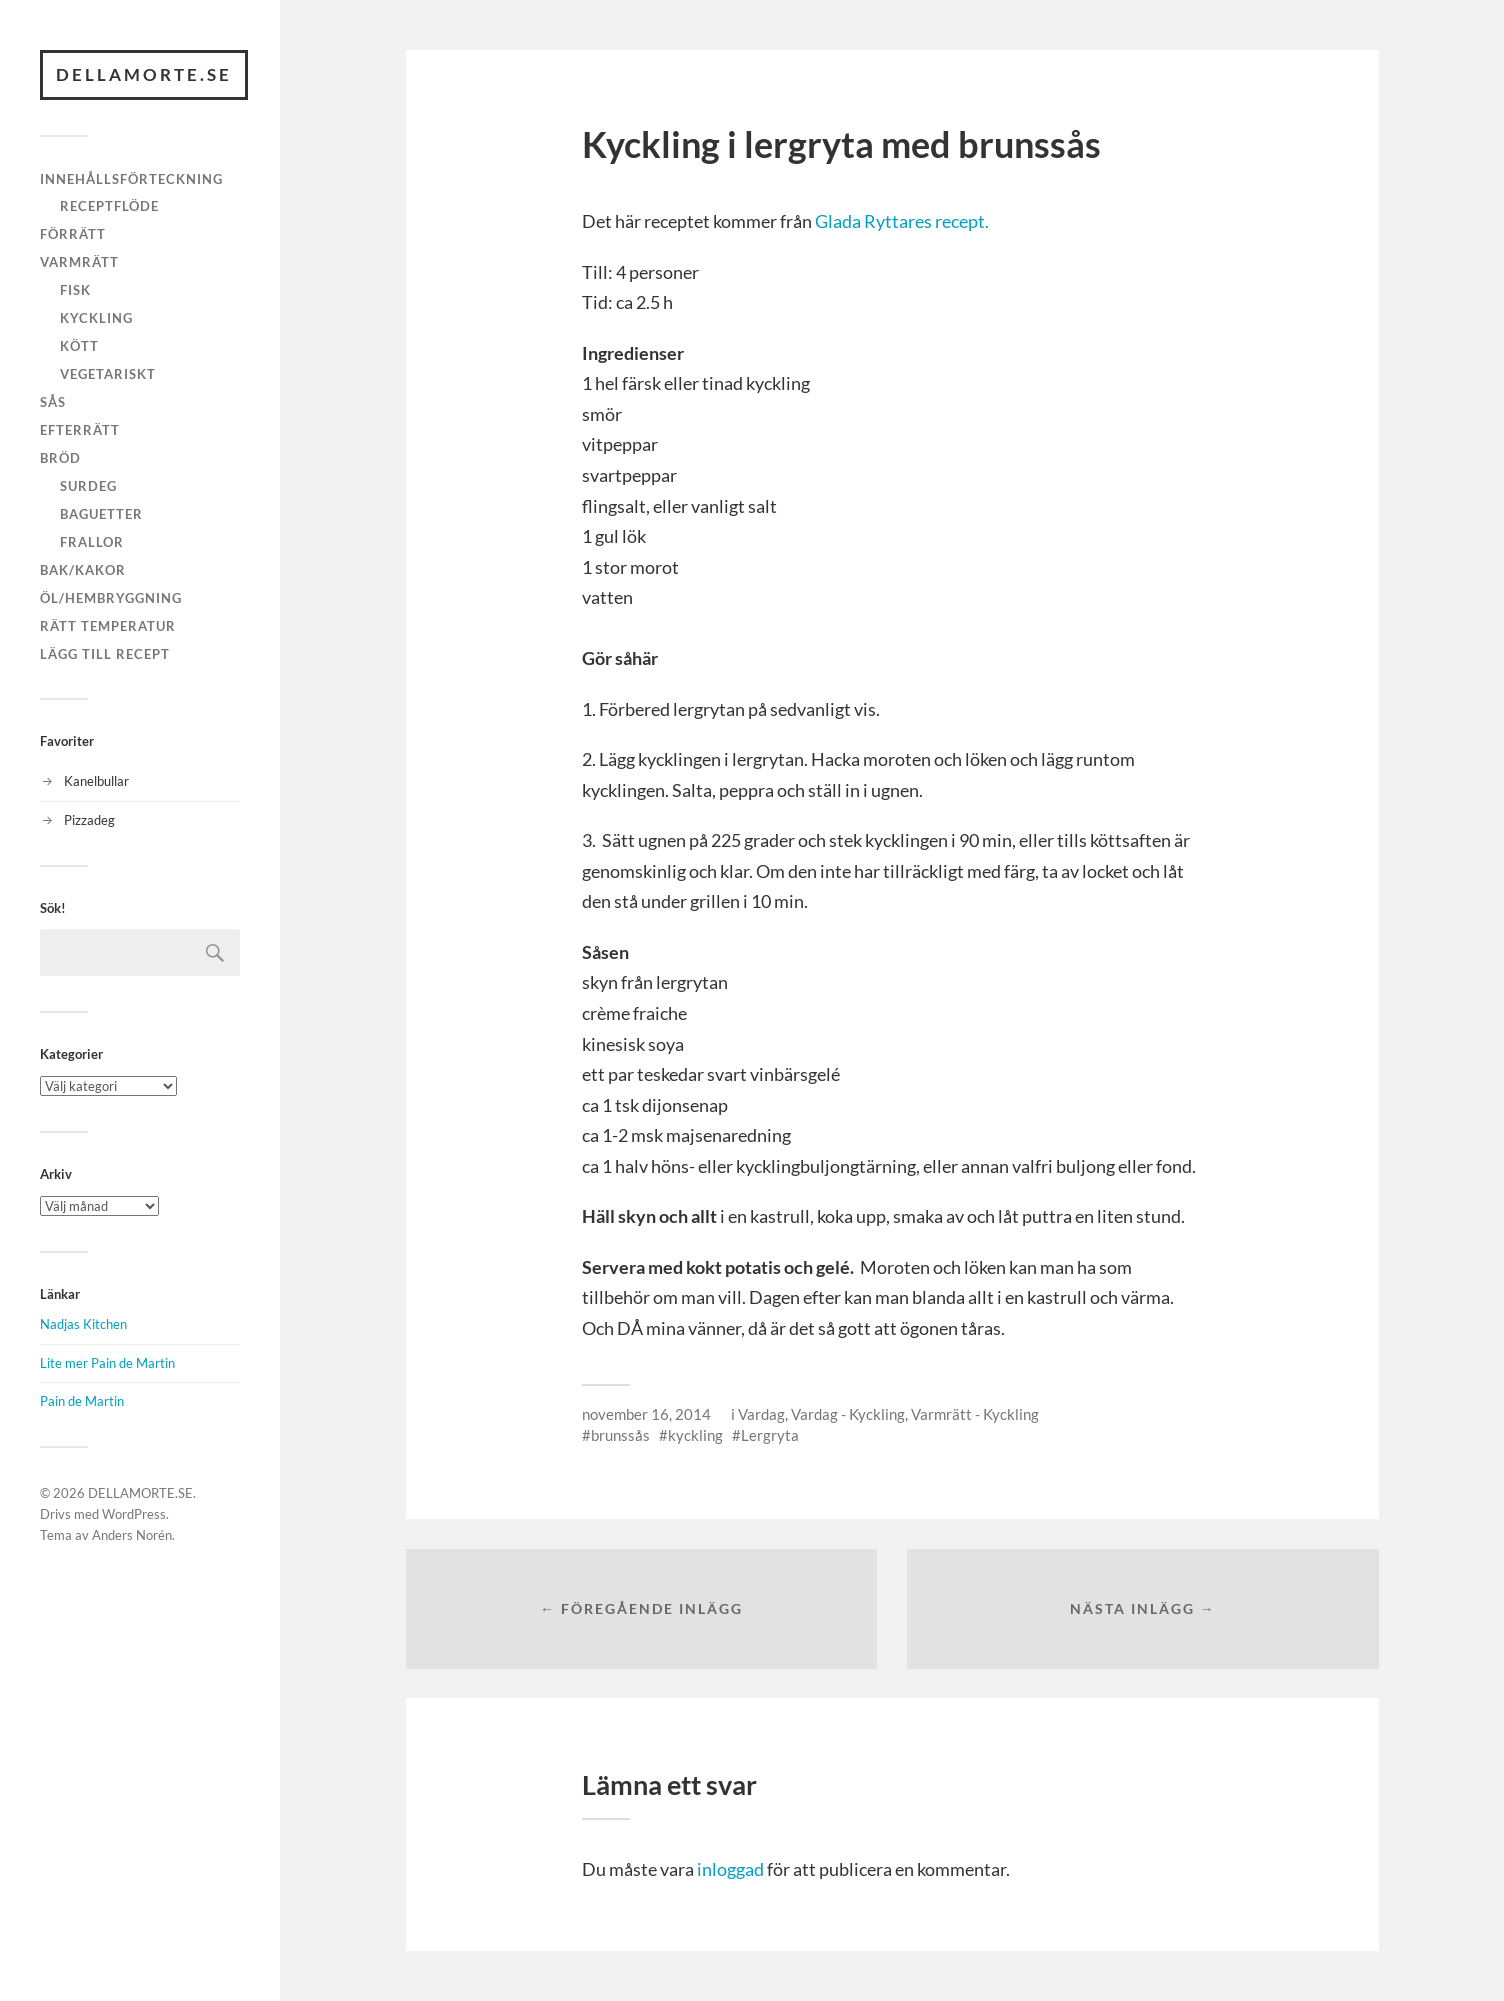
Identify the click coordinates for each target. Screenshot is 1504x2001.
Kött (79, 346)
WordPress (134, 1514)
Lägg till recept (105, 654)
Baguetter (101, 514)
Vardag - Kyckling (848, 1414)
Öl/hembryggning (111, 598)
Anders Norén (132, 1535)
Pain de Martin (82, 1401)
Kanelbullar (96, 781)
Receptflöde (109, 206)
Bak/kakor (83, 570)
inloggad (730, 1869)
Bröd (60, 458)
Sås (53, 402)
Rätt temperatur (108, 626)
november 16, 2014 (646, 1414)
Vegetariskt (108, 374)
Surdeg (88, 486)
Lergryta (770, 1435)
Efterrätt (80, 430)
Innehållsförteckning (131, 179)
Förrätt (73, 234)
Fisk (75, 290)
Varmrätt (79, 262)
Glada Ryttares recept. (902, 221)
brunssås (620, 1435)
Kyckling (96, 318)
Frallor (92, 542)
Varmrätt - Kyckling (975, 1414)
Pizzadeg (89, 820)
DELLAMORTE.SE (144, 74)
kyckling (695, 1435)
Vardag (761, 1414)
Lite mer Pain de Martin (107, 1363)
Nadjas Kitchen (83, 1324)
